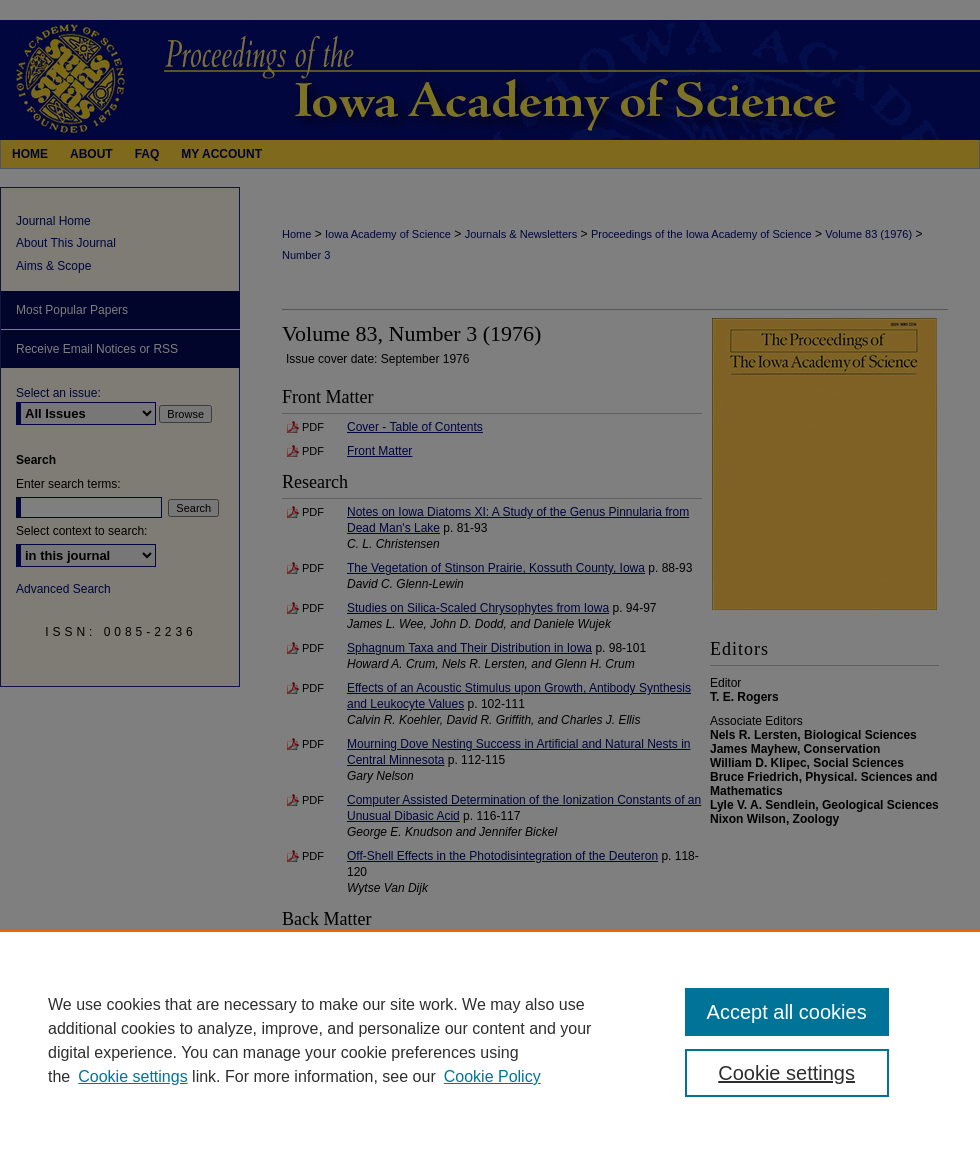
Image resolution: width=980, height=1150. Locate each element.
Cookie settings (132, 1076)
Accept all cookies (787, 1012)
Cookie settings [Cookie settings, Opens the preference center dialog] (786, 1073)
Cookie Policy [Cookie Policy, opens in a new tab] (492, 1076)
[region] (490, 1040)
